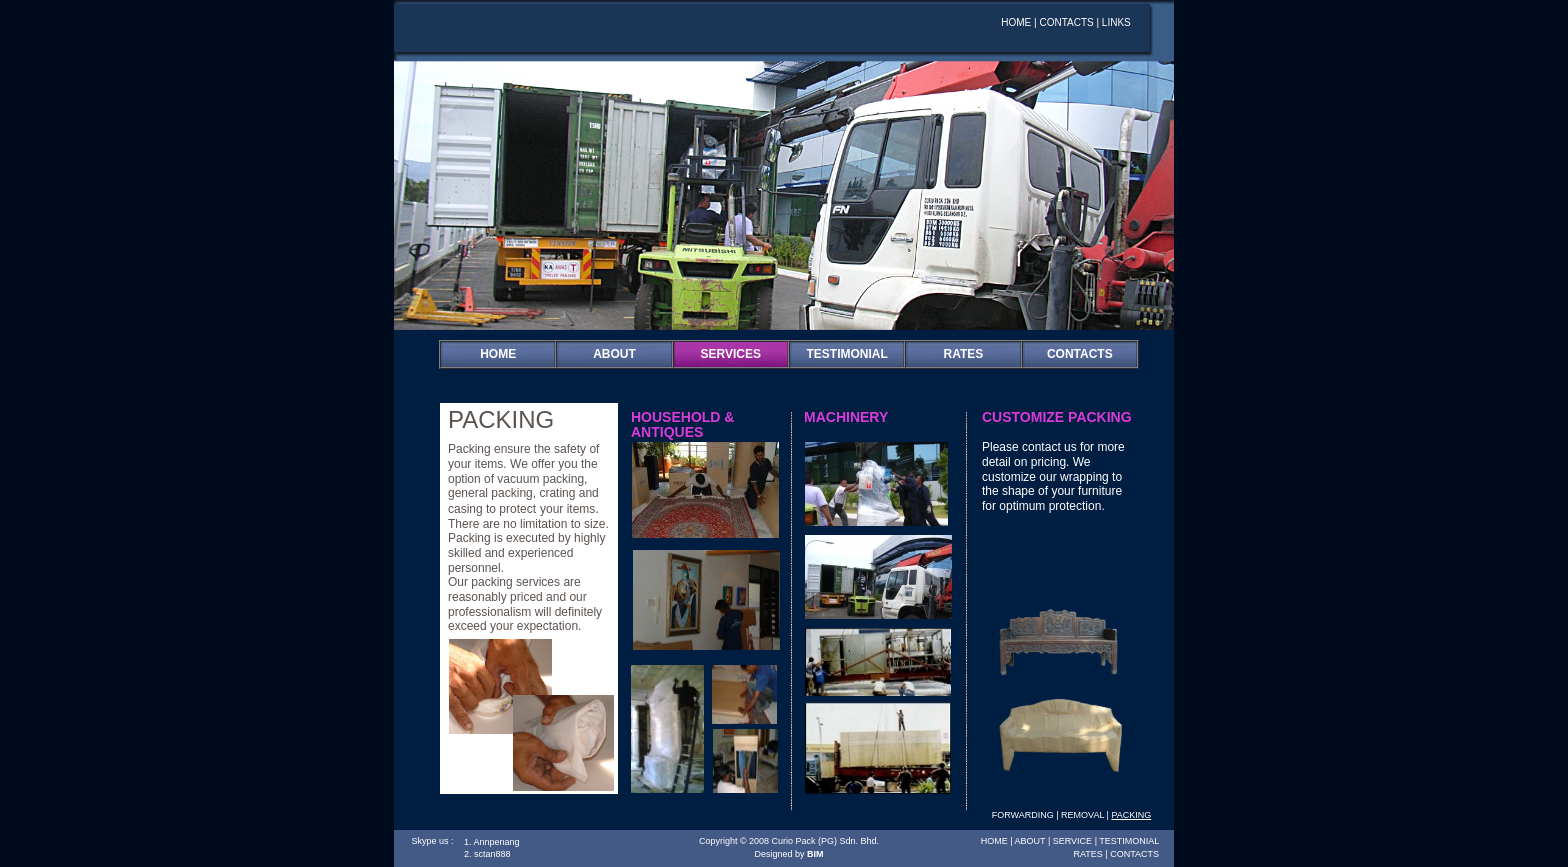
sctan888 (492, 854)
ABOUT (614, 354)
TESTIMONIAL (1129, 841)
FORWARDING (1023, 815)
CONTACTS (1080, 354)
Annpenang (497, 842)
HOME (498, 354)
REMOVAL (1082, 815)
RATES (964, 354)
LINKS (1116, 22)
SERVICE (1072, 841)
